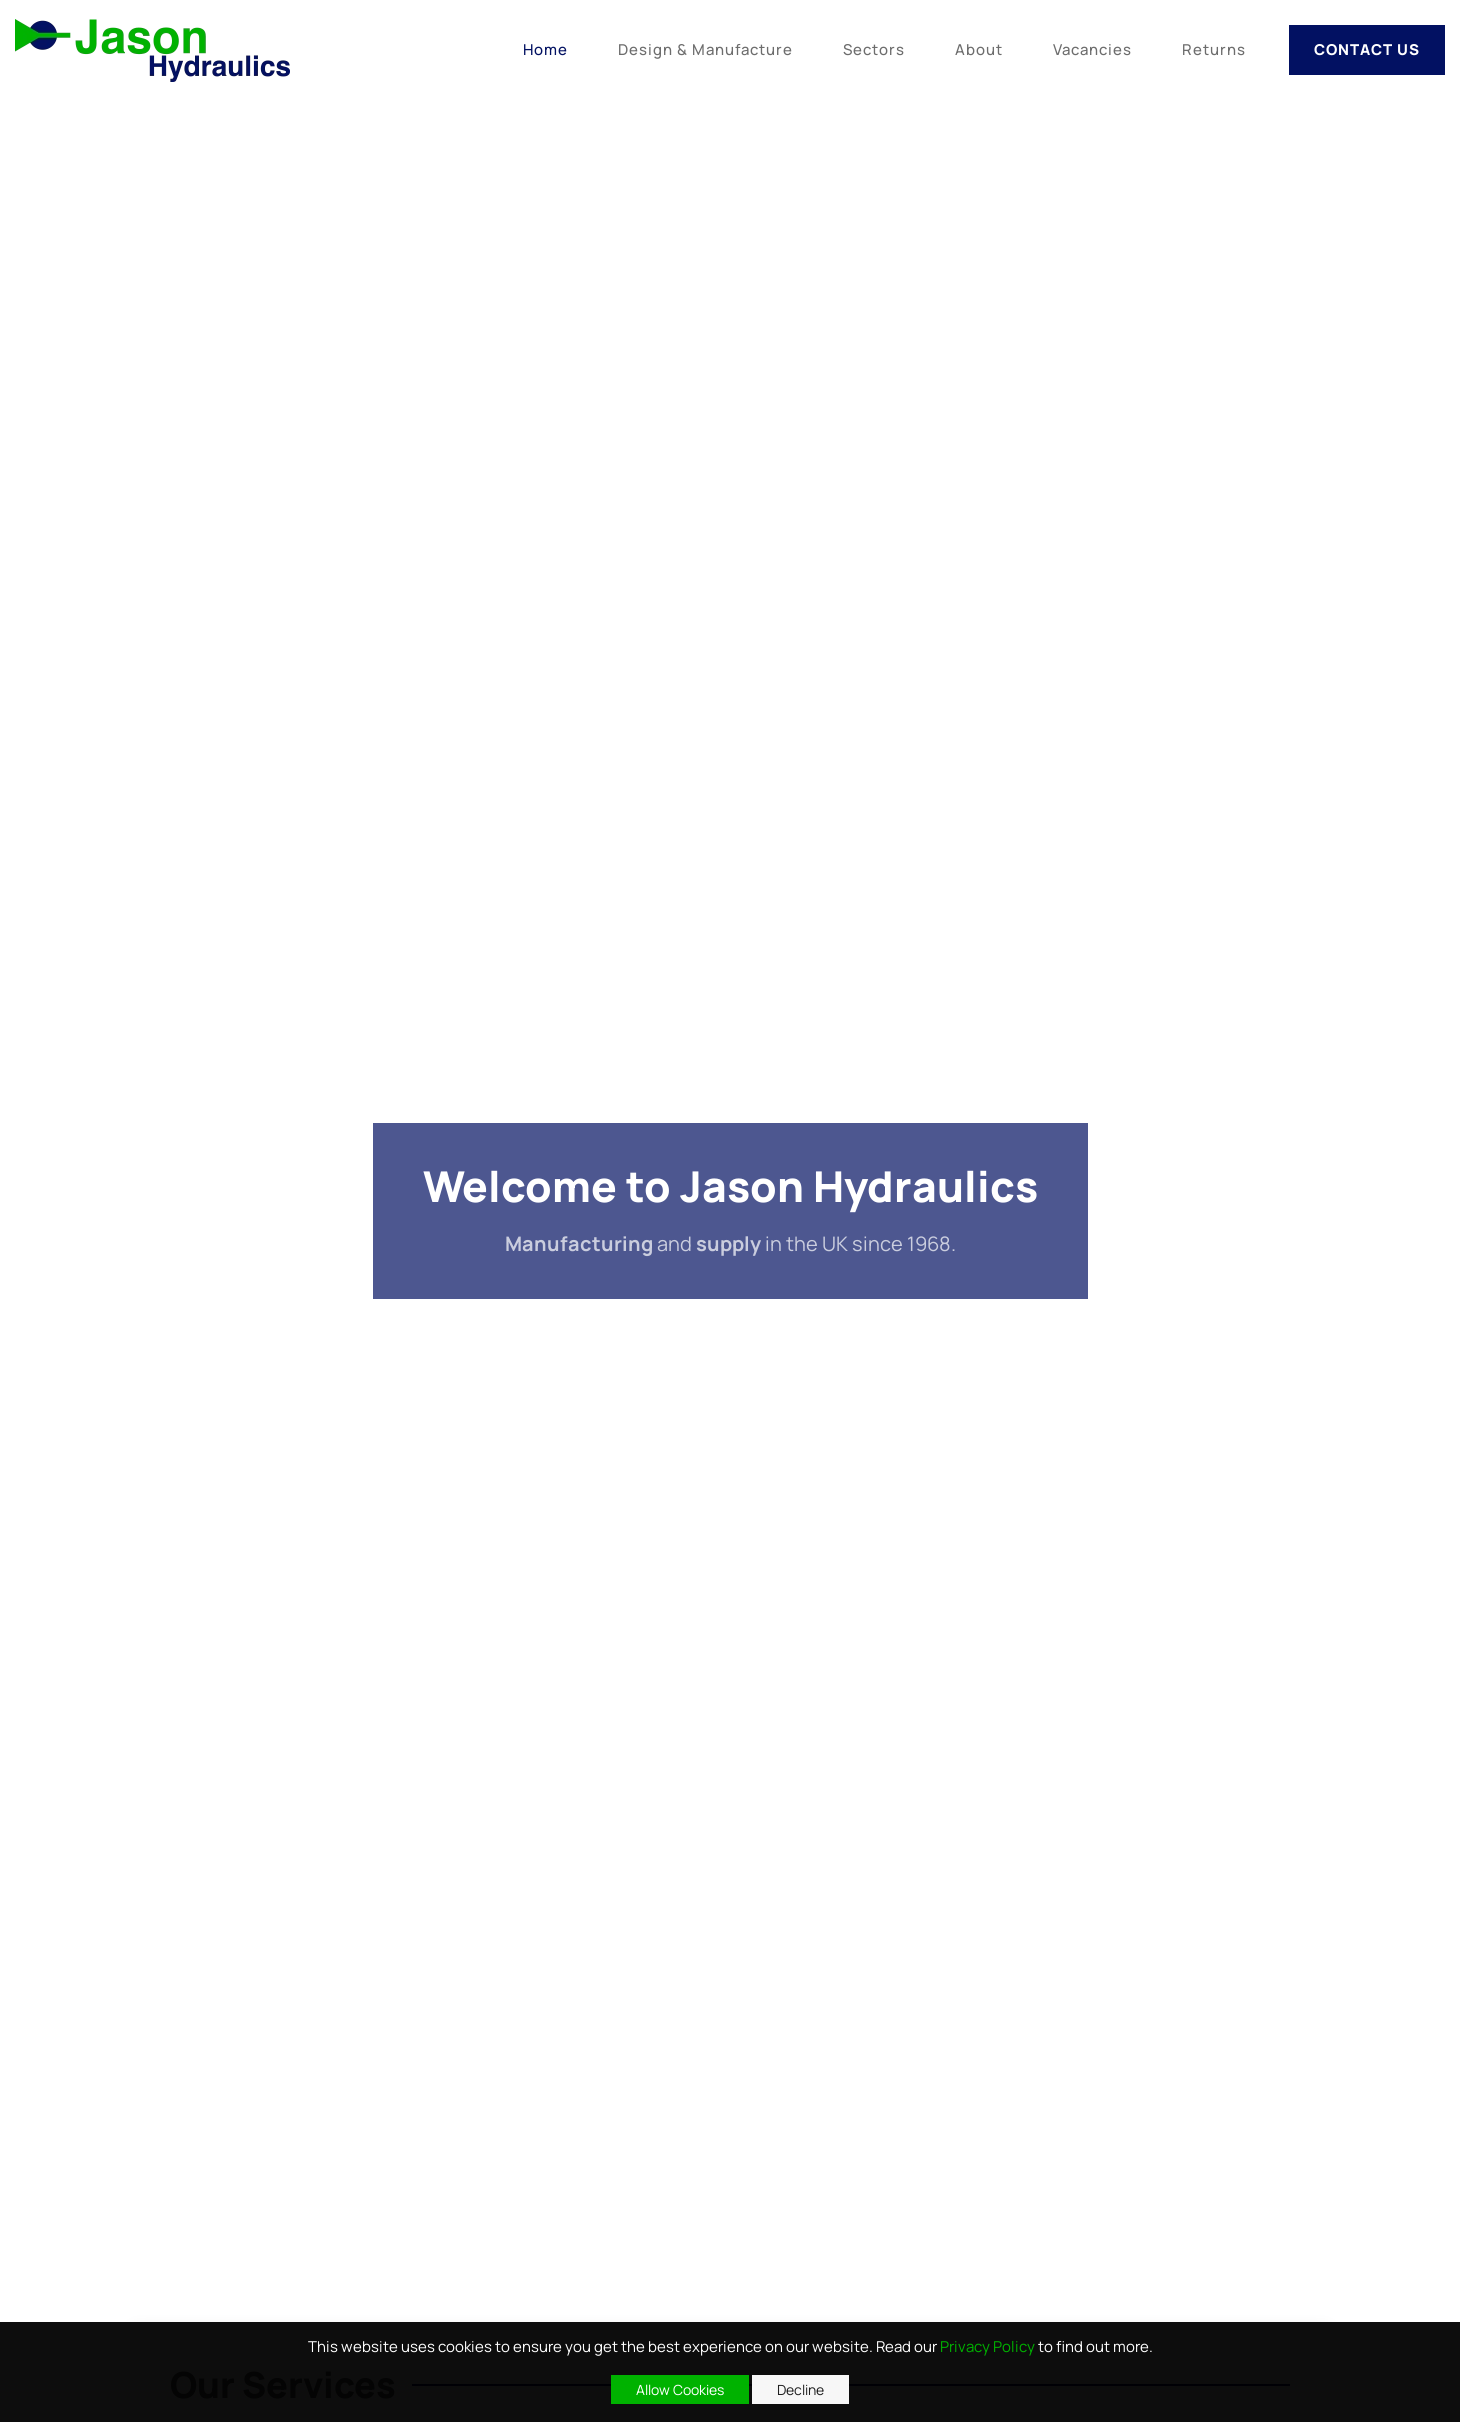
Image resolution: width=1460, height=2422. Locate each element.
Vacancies (1092, 49)
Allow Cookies (680, 2389)
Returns (1214, 49)
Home (545, 49)
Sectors (874, 49)
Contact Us (1367, 49)
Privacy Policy (987, 2346)
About (979, 49)
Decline (800, 2389)
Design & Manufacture (705, 49)
